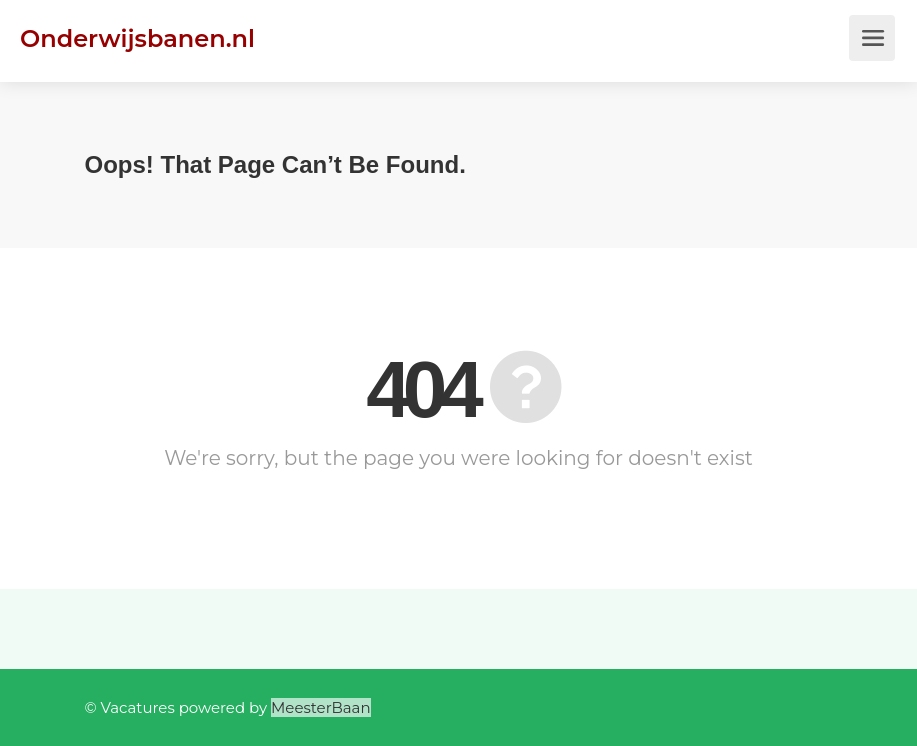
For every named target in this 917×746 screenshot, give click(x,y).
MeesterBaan (321, 707)
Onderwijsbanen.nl (137, 38)
